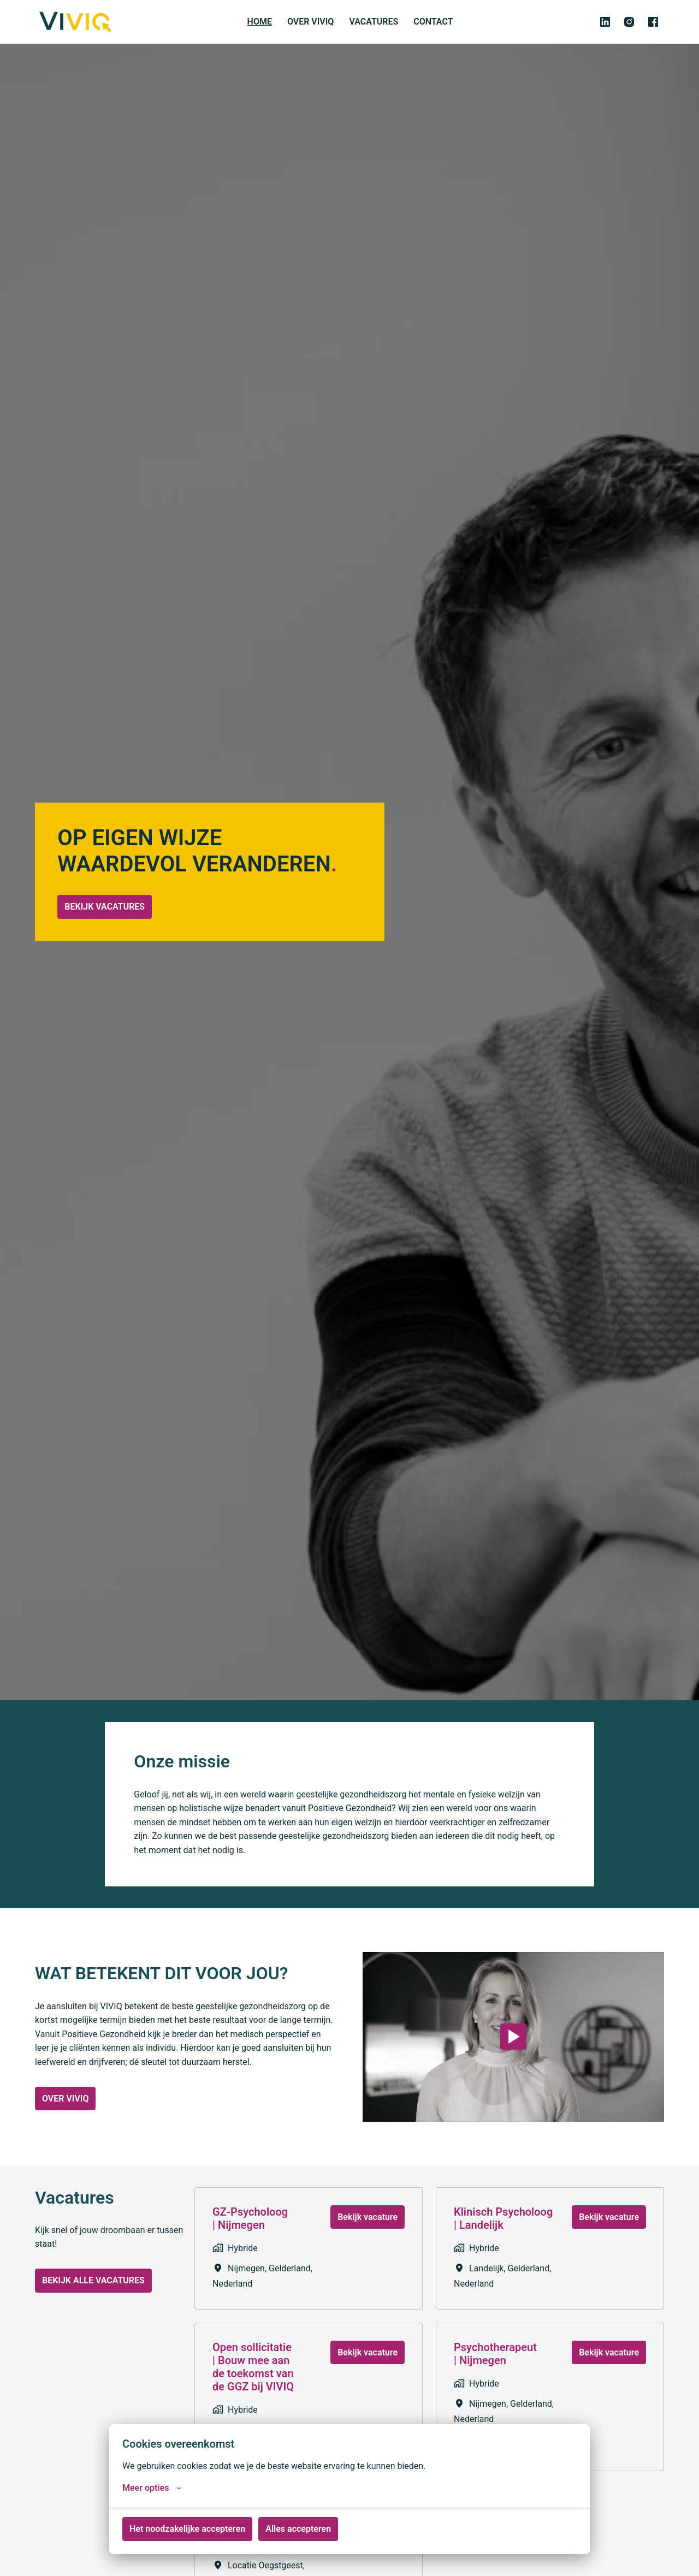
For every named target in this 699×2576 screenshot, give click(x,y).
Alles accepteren (298, 2529)
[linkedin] (605, 22)
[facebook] (653, 22)
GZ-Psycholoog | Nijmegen (250, 2235)
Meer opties (151, 2488)
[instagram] (629, 22)
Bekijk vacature (367, 2233)
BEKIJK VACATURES (108, 933)
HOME (259, 21)
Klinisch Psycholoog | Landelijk (503, 2235)
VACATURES (373, 21)
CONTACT (433, 21)
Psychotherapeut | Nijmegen (495, 2370)
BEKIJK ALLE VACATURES (93, 2297)
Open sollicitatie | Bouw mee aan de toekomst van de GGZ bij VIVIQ (253, 2383)
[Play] (513, 2053)
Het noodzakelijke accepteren (187, 2529)
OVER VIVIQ (310, 21)
